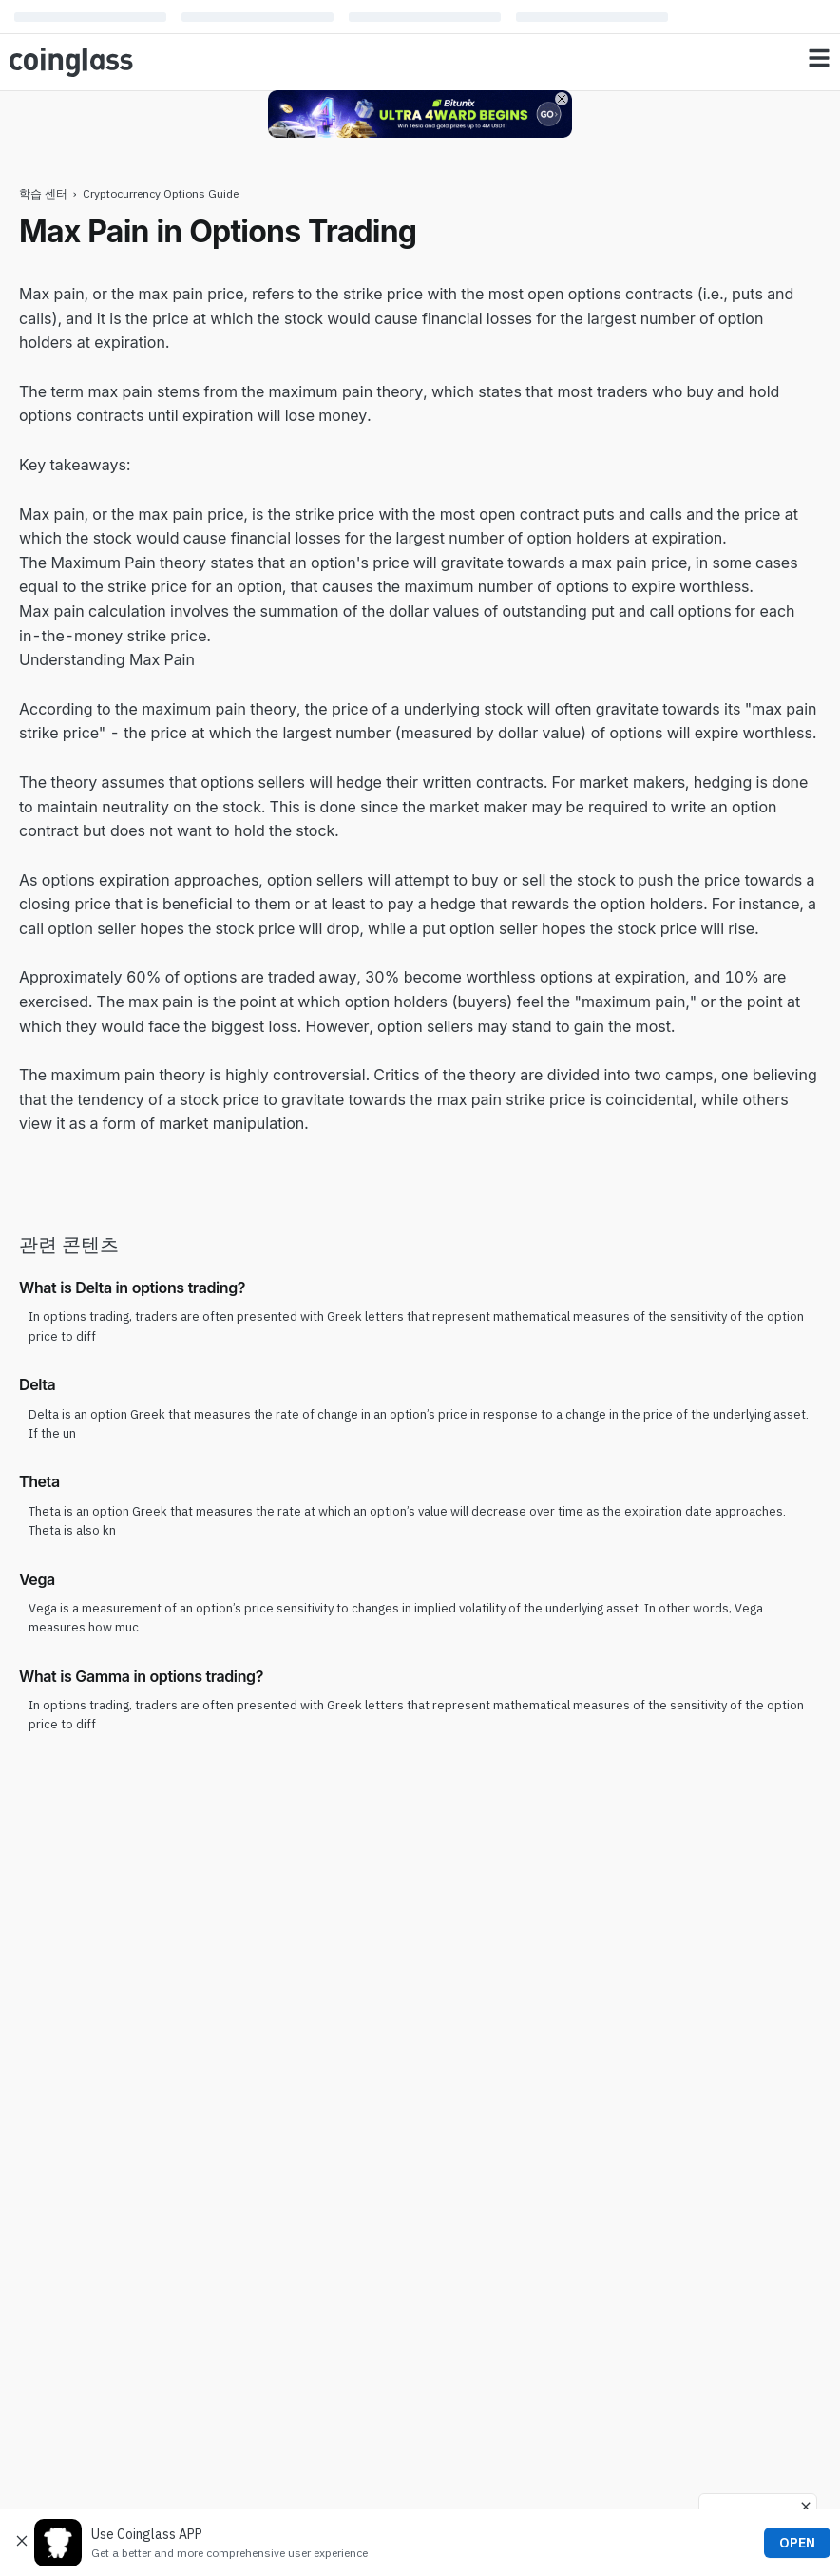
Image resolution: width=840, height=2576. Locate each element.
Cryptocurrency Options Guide (161, 193)
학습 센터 (43, 193)
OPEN (797, 2542)
